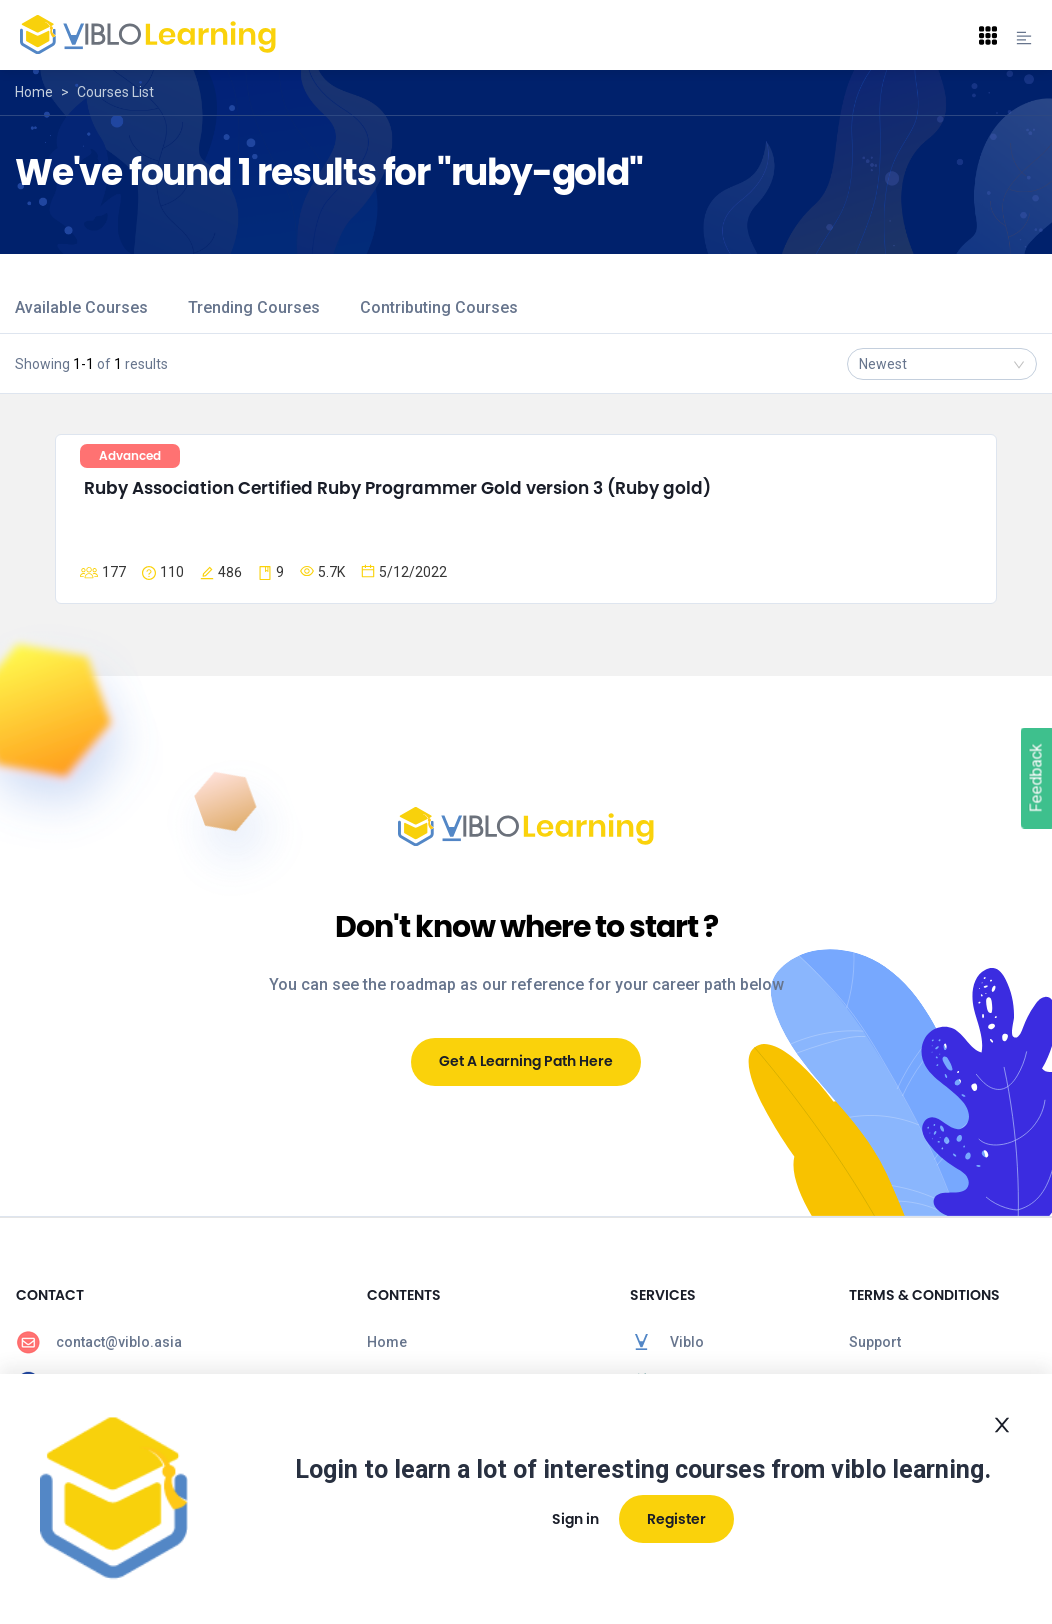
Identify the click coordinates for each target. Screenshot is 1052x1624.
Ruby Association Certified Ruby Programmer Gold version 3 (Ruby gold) (397, 488)
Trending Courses (254, 307)
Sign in (575, 1519)
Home (34, 92)
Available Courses (81, 307)
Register (676, 1519)
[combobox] (942, 364)
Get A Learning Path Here (526, 1061)
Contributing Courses (439, 307)
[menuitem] (175, 1342)
